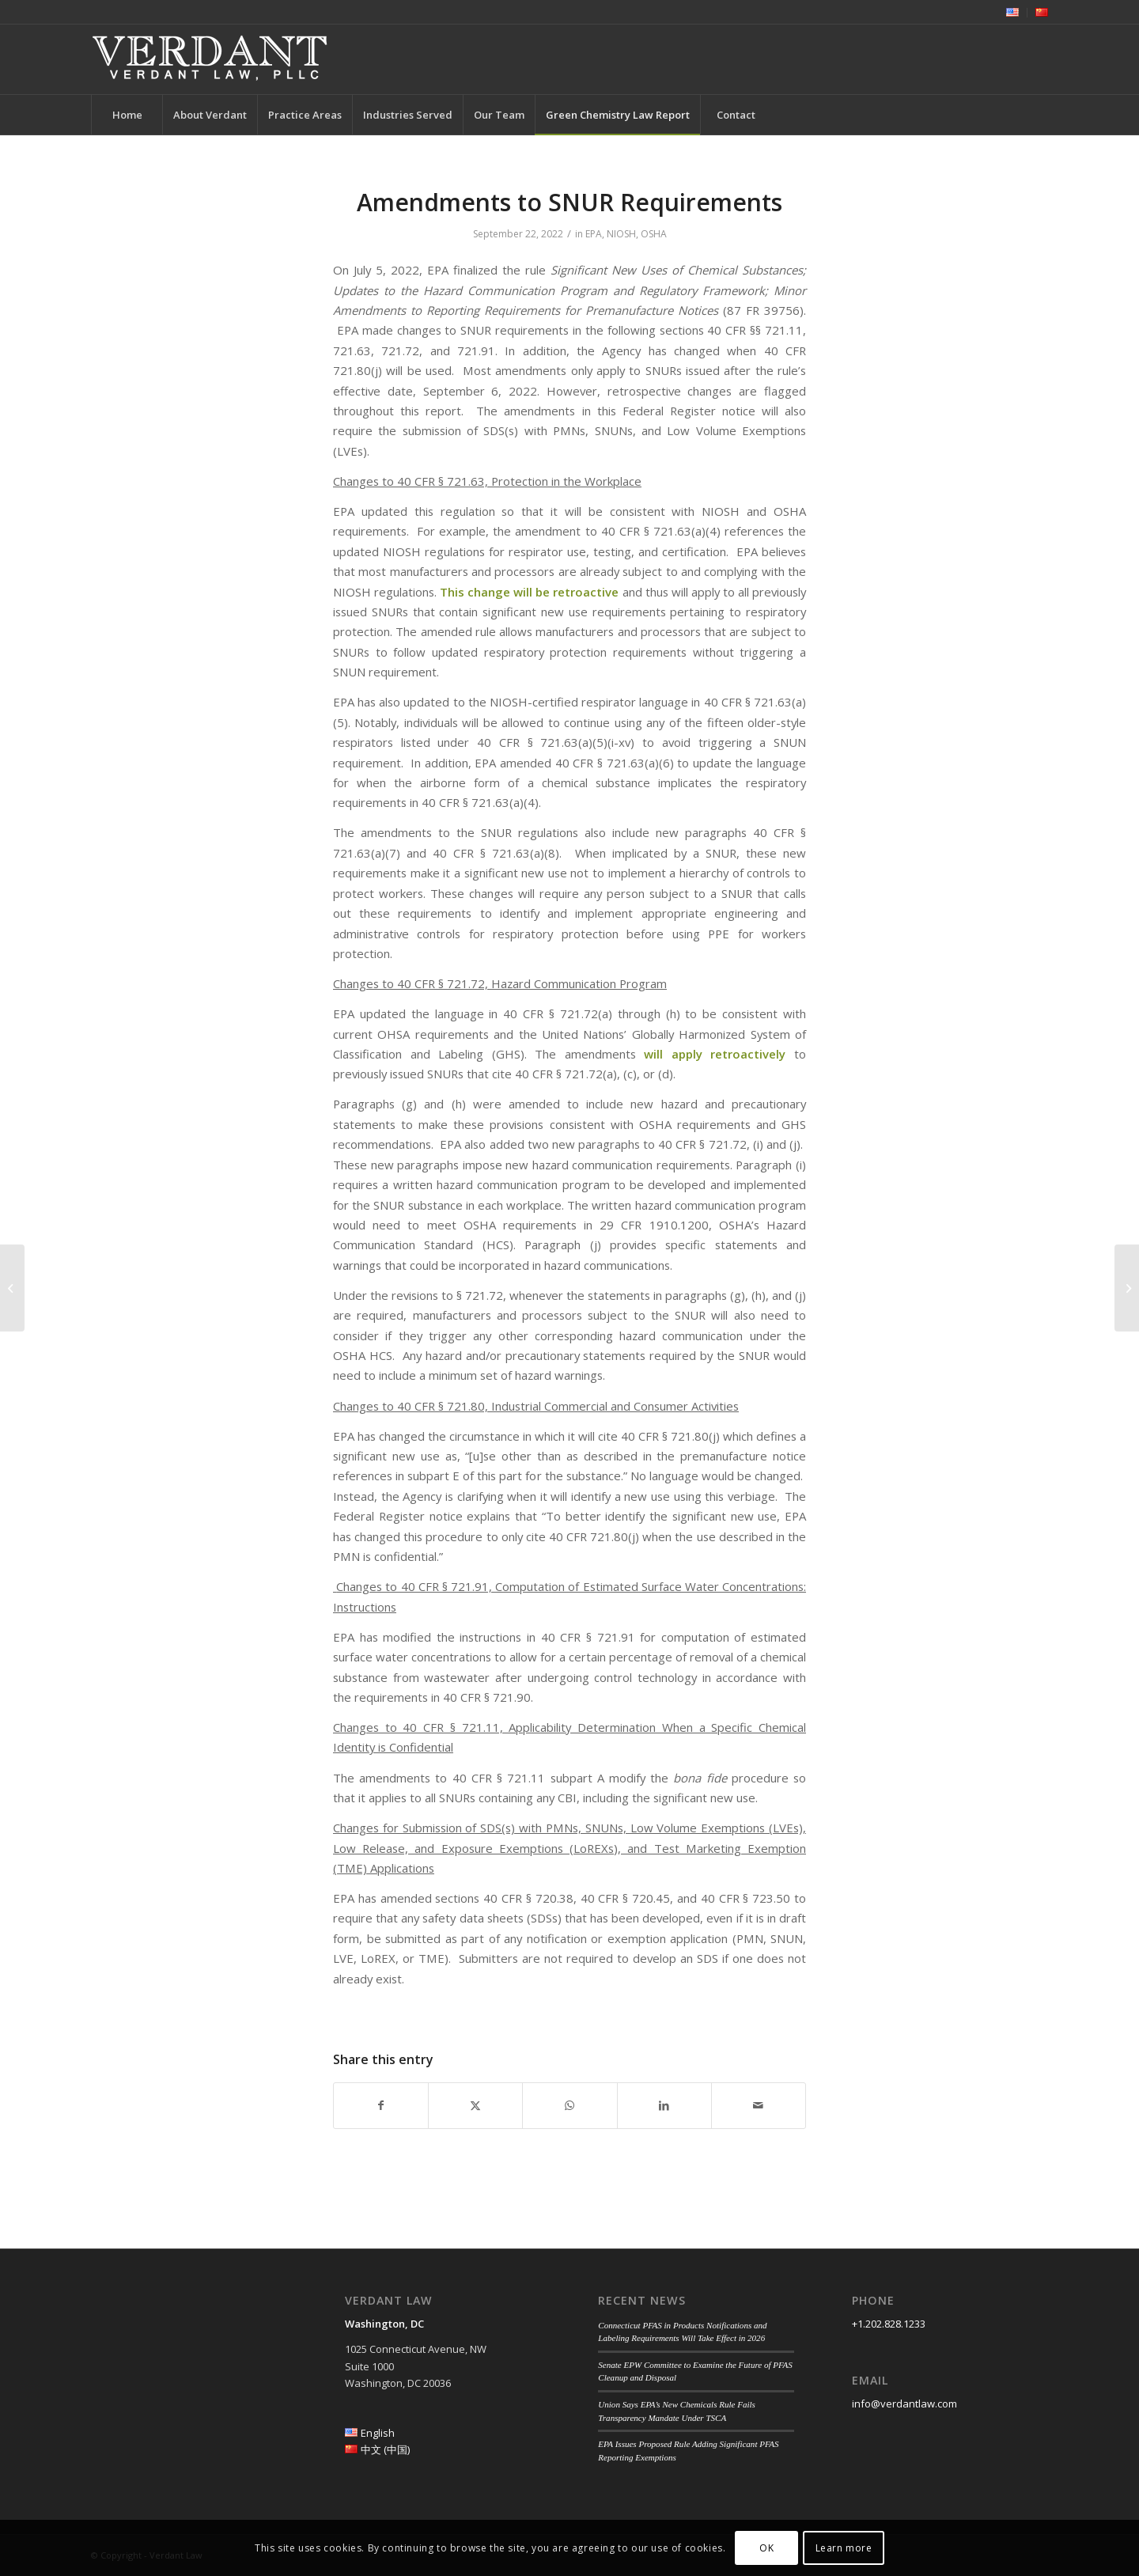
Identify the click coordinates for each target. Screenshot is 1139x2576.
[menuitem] (1012, 12)
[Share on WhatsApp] (569, 2105)
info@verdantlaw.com (904, 2403)
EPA (593, 234)
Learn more (843, 2548)
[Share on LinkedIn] (664, 2105)
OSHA (654, 234)
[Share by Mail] (758, 2105)
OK (766, 2548)
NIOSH (621, 234)
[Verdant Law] (209, 59)
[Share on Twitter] (475, 2105)
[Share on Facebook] (381, 2105)
